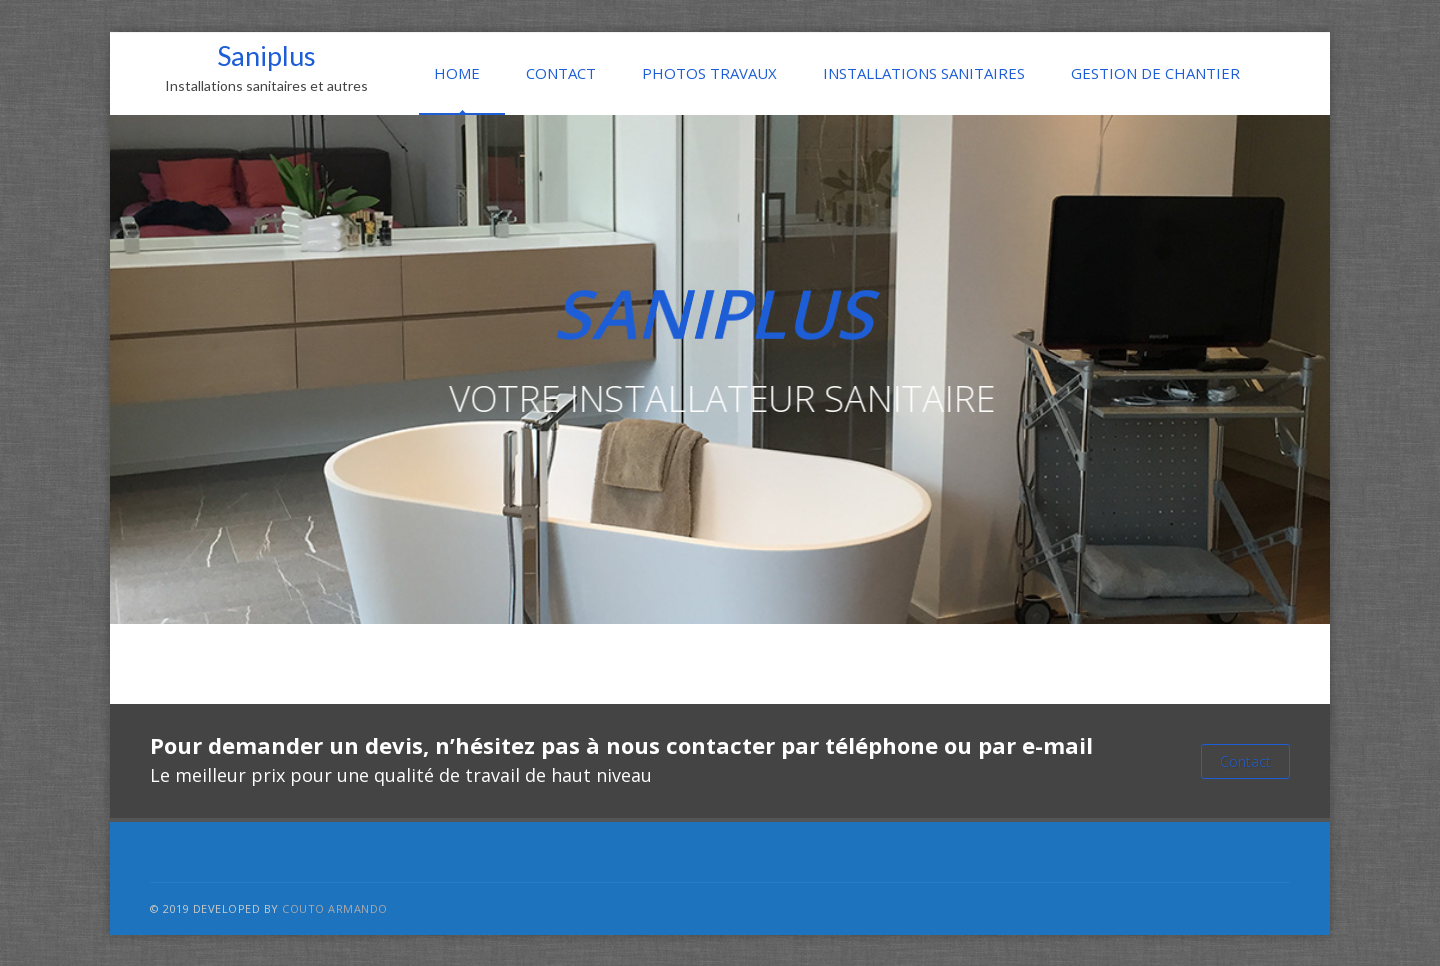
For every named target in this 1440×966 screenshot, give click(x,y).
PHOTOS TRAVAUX (709, 73)
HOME (457, 73)
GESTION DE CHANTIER (1155, 73)
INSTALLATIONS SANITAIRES (924, 73)
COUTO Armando (335, 908)
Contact (1245, 761)
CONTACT (561, 73)
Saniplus (266, 67)
